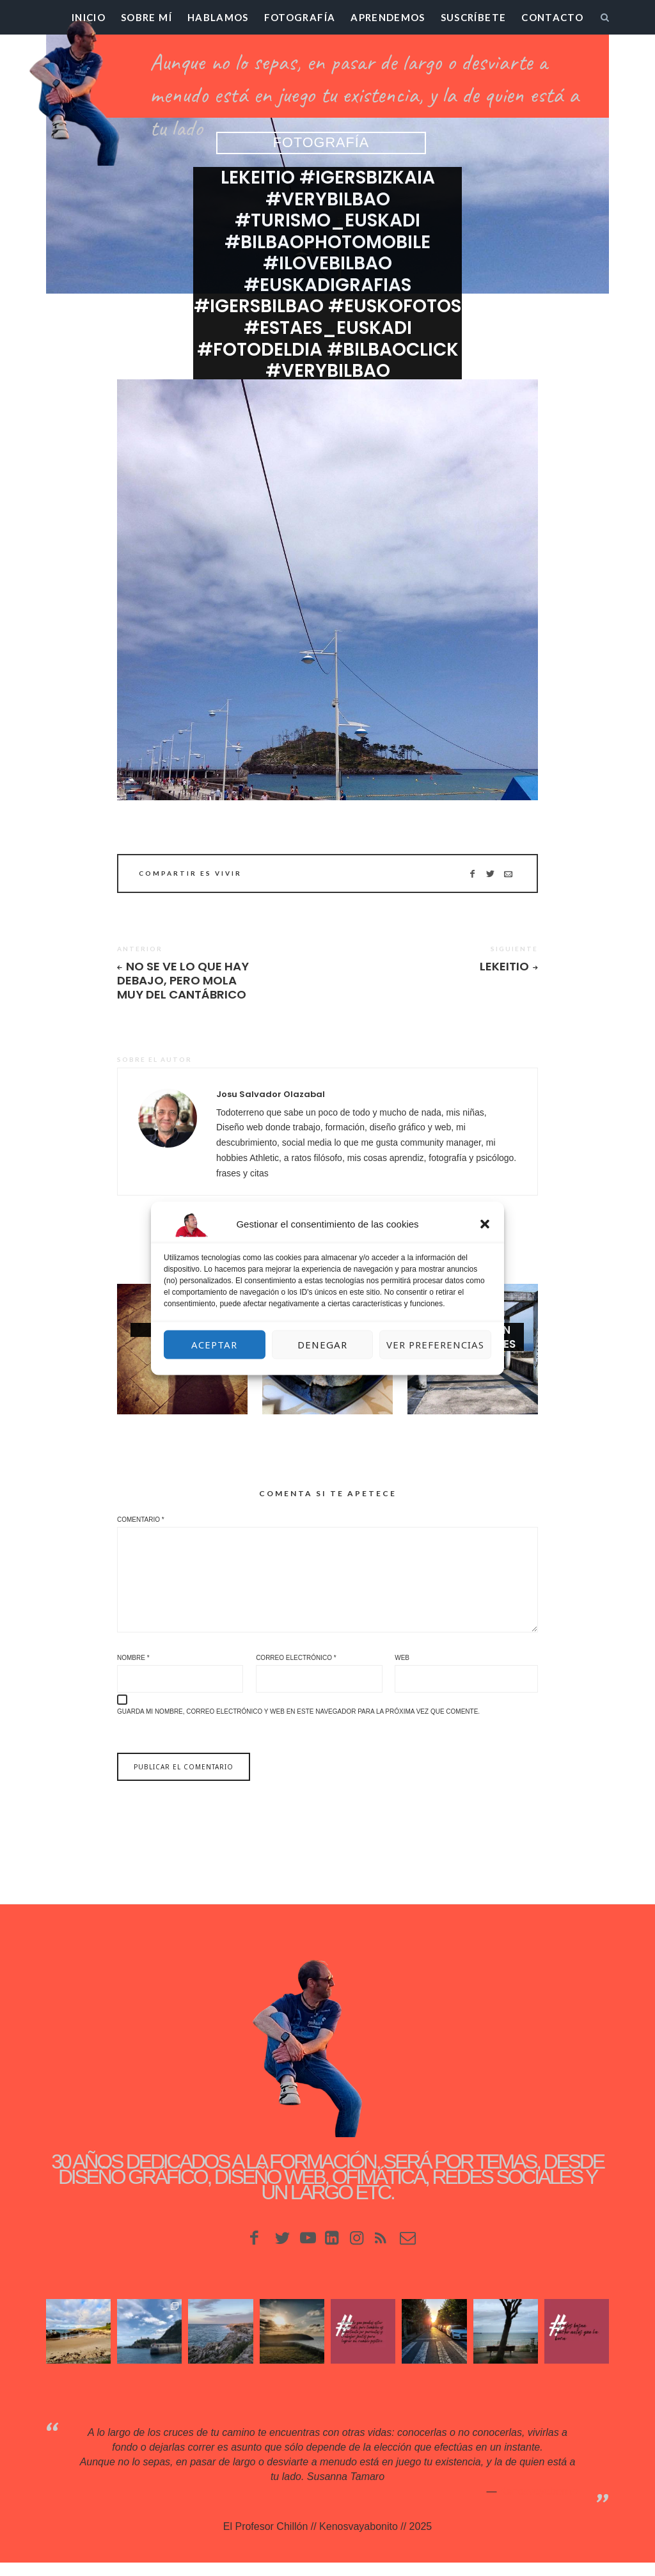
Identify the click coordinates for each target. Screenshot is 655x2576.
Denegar (322, 1344)
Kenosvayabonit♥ (539, 2504)
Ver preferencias (435, 1344)
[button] (484, 1223)
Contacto (552, 17)
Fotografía (300, 17)
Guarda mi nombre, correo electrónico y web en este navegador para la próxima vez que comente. (298, 1724)
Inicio (89, 17)
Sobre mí (146, 17)
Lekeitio (504, 967)
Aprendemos (388, 17)
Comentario (140, 1522)
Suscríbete (474, 17)
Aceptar (214, 1344)
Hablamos (218, 17)
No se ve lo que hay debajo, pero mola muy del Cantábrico (186, 982)
